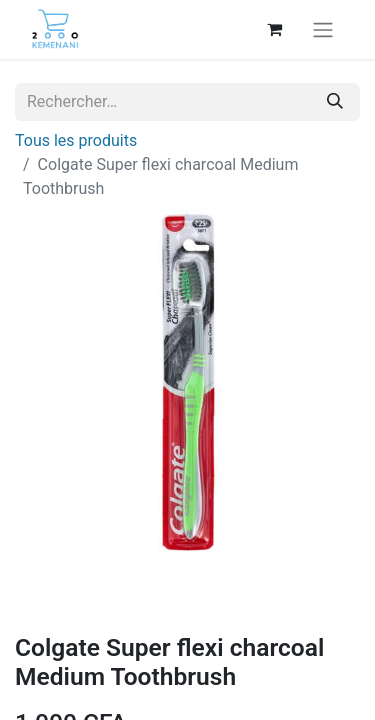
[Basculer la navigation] (323, 29)
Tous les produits (76, 140)
